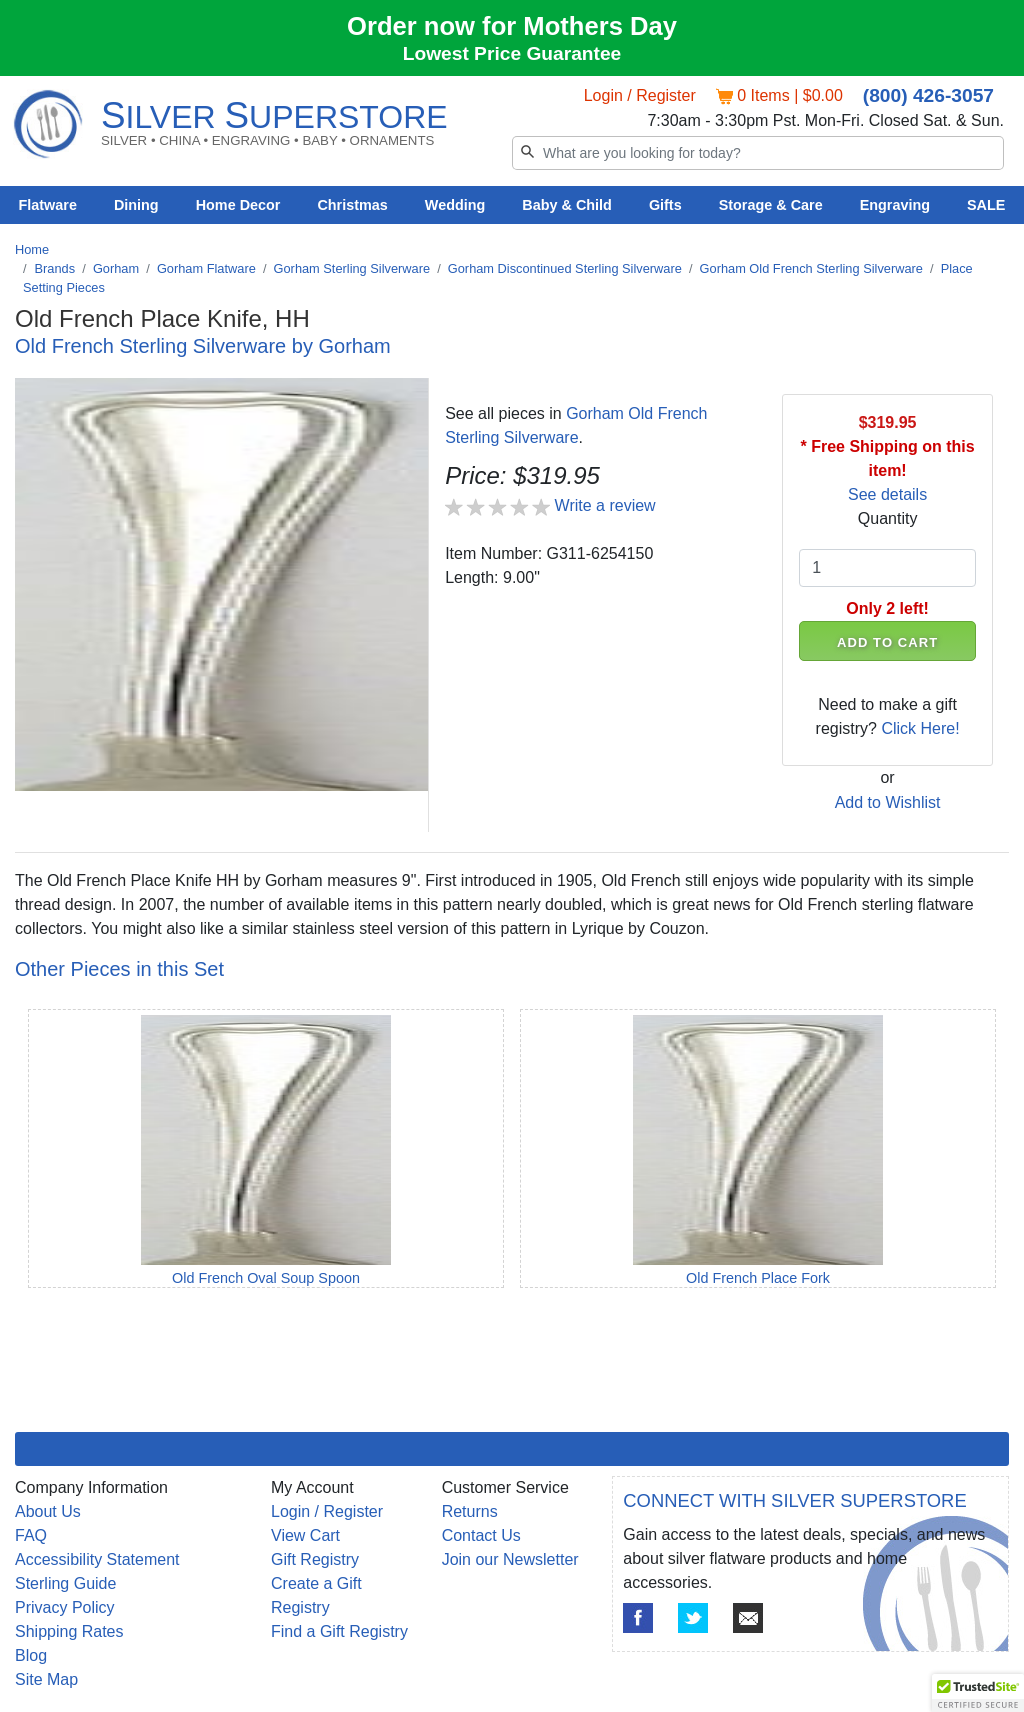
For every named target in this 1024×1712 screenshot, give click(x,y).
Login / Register (640, 95)
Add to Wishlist (888, 802)
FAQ (31, 1535)
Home (32, 249)
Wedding (455, 205)
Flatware (48, 205)
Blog (31, 1655)
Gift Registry (315, 1559)
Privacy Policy (65, 1607)
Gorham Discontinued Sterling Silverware (565, 268)
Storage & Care (771, 205)
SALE (986, 205)
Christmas (352, 205)
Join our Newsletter (510, 1559)
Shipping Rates (69, 1631)
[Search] (758, 153)
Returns (470, 1511)
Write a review (605, 505)
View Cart (305, 1535)
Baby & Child (567, 205)
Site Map (46, 1679)
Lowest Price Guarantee (512, 53)
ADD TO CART (887, 642)
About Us (48, 1511)
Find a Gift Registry (339, 1631)
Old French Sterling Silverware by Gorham (203, 346)
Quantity (888, 518)
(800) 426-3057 (928, 95)
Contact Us (481, 1535)
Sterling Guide (65, 1583)
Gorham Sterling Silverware (352, 268)
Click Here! (920, 728)
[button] (978, 1693)
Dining (136, 205)
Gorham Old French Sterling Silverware (811, 268)
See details (887, 494)
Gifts (665, 205)
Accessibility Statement (97, 1559)
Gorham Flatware (206, 268)
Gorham (116, 268)
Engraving (895, 205)
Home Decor (238, 205)
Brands (55, 268)
